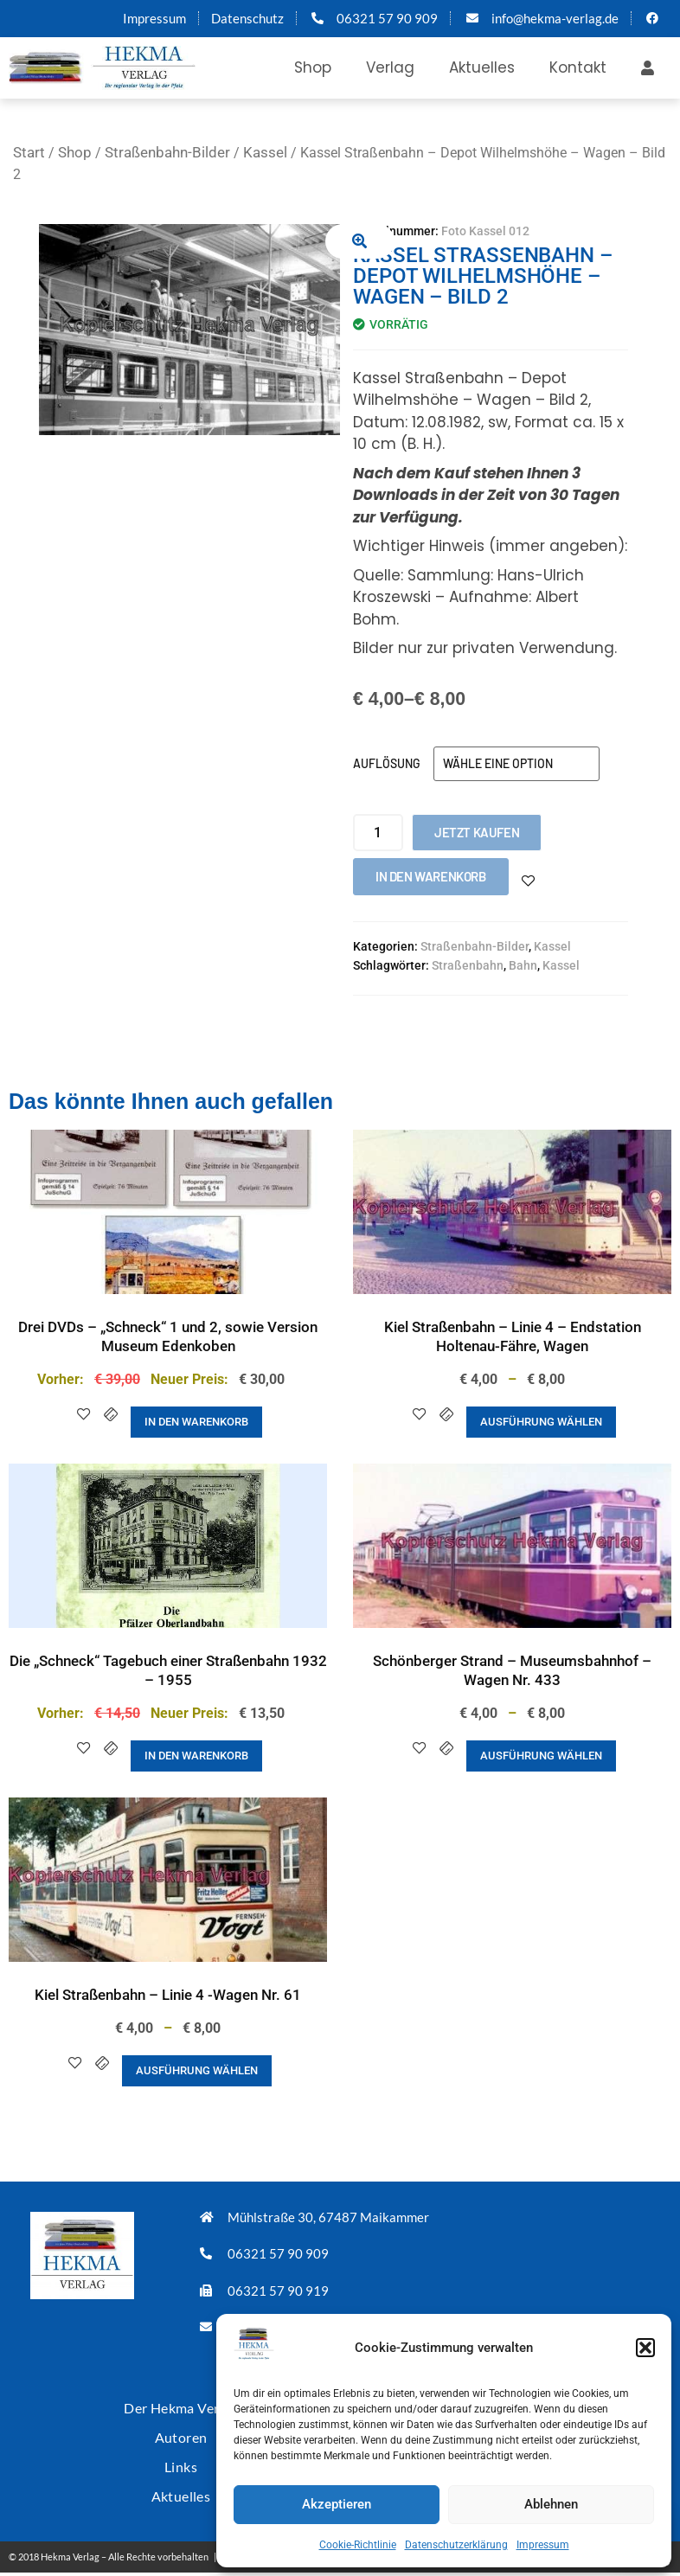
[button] (645, 2347)
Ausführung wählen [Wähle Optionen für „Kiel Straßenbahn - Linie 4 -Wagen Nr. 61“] (197, 2070)
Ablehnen (551, 2504)
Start (29, 152)
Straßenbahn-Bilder (167, 152)
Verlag (390, 67)
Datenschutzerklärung (456, 2545)
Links (181, 2454)
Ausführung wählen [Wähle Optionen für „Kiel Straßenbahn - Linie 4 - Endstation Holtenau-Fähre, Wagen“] (541, 1421)
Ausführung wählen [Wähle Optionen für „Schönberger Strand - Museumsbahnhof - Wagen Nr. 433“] (541, 1755)
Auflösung (386, 763)
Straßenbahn (468, 965)
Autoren (180, 2428)
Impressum (542, 2545)
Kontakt (577, 67)
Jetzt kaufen (476, 832)
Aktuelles (482, 67)
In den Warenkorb (430, 876)
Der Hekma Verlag (181, 2402)
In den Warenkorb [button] (196, 1421)
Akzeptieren (336, 2504)
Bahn (523, 965)
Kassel (265, 152)
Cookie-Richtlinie (357, 2545)
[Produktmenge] (378, 832)
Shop (312, 67)
